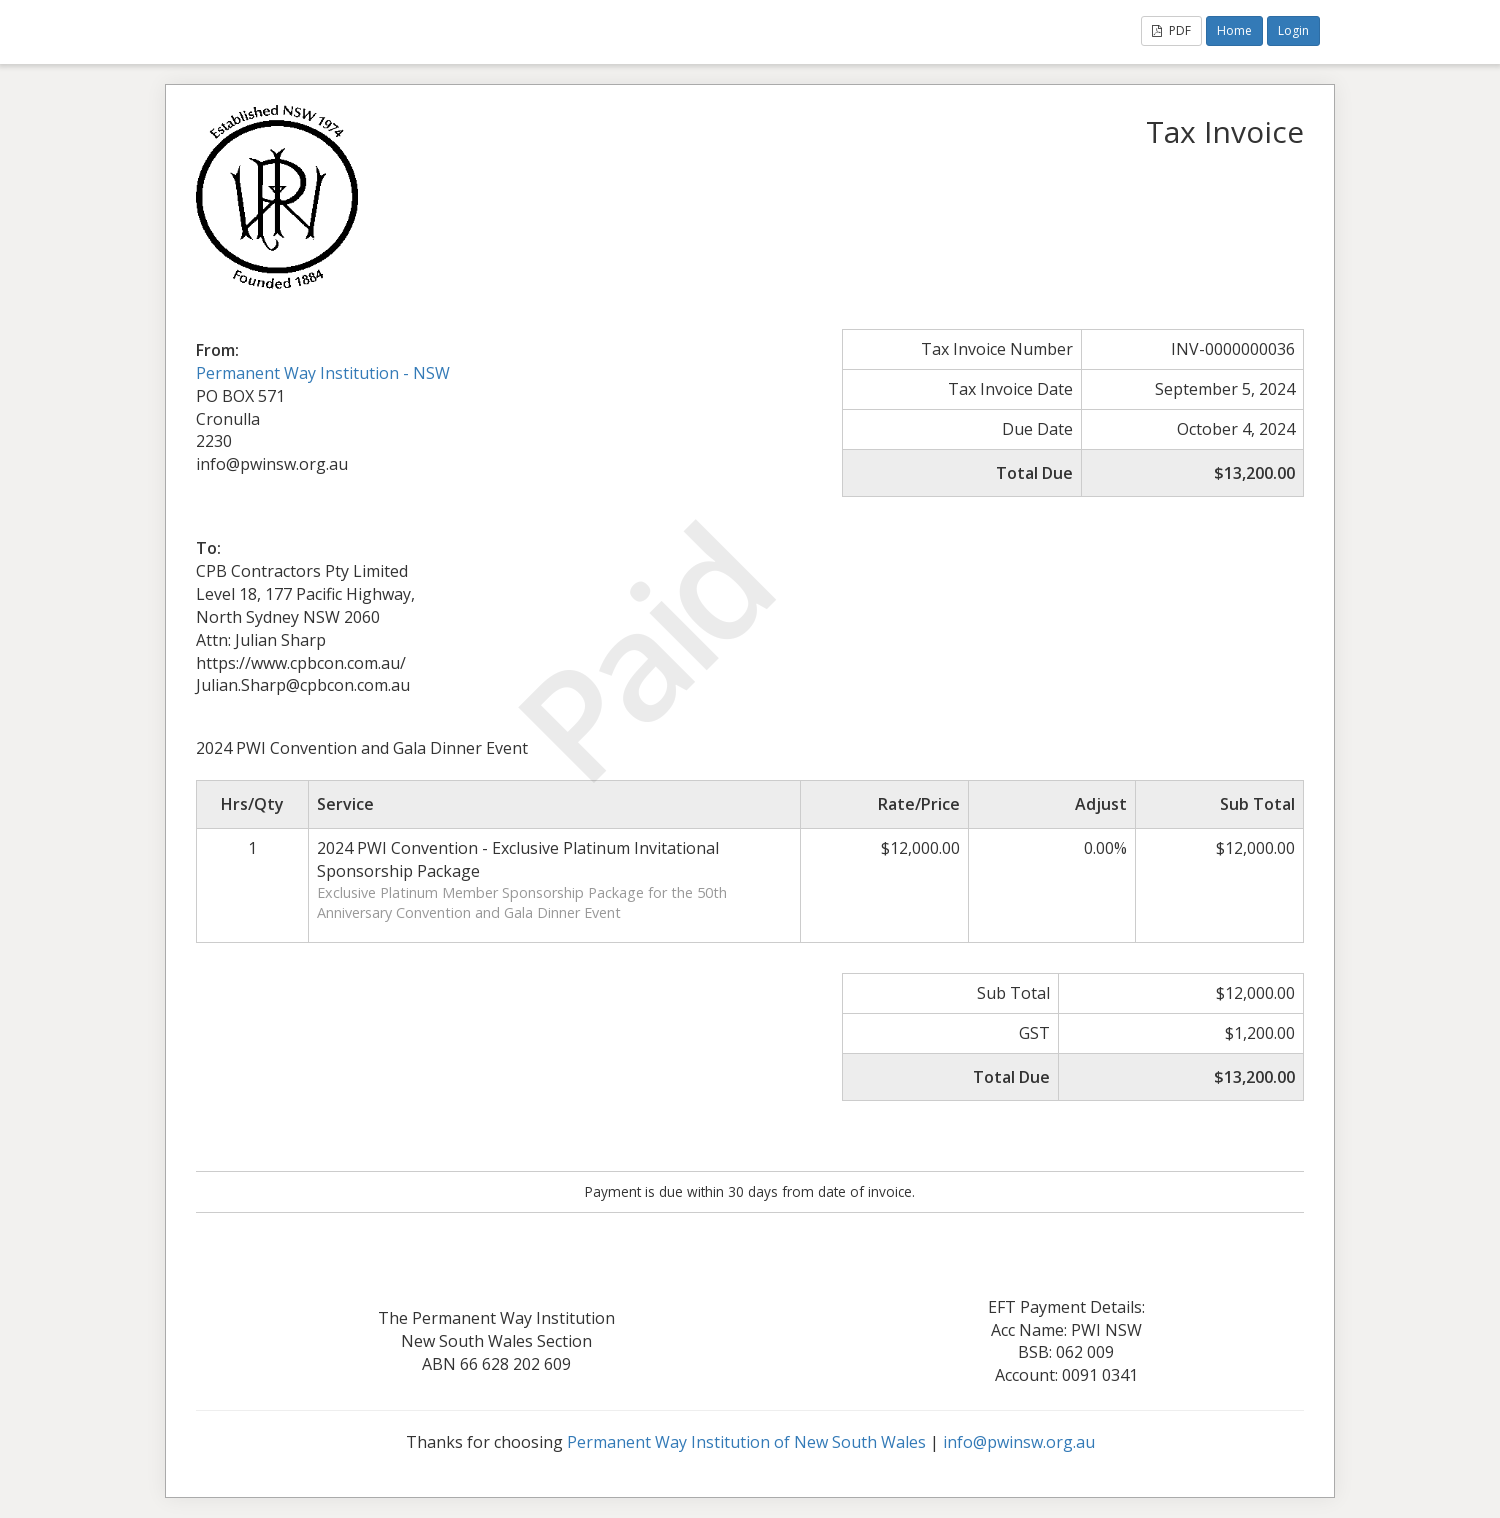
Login (1293, 30)
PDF (1171, 30)
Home (1234, 30)
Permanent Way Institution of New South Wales (746, 1442)
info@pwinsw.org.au (1019, 1442)
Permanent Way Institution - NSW (323, 373)
